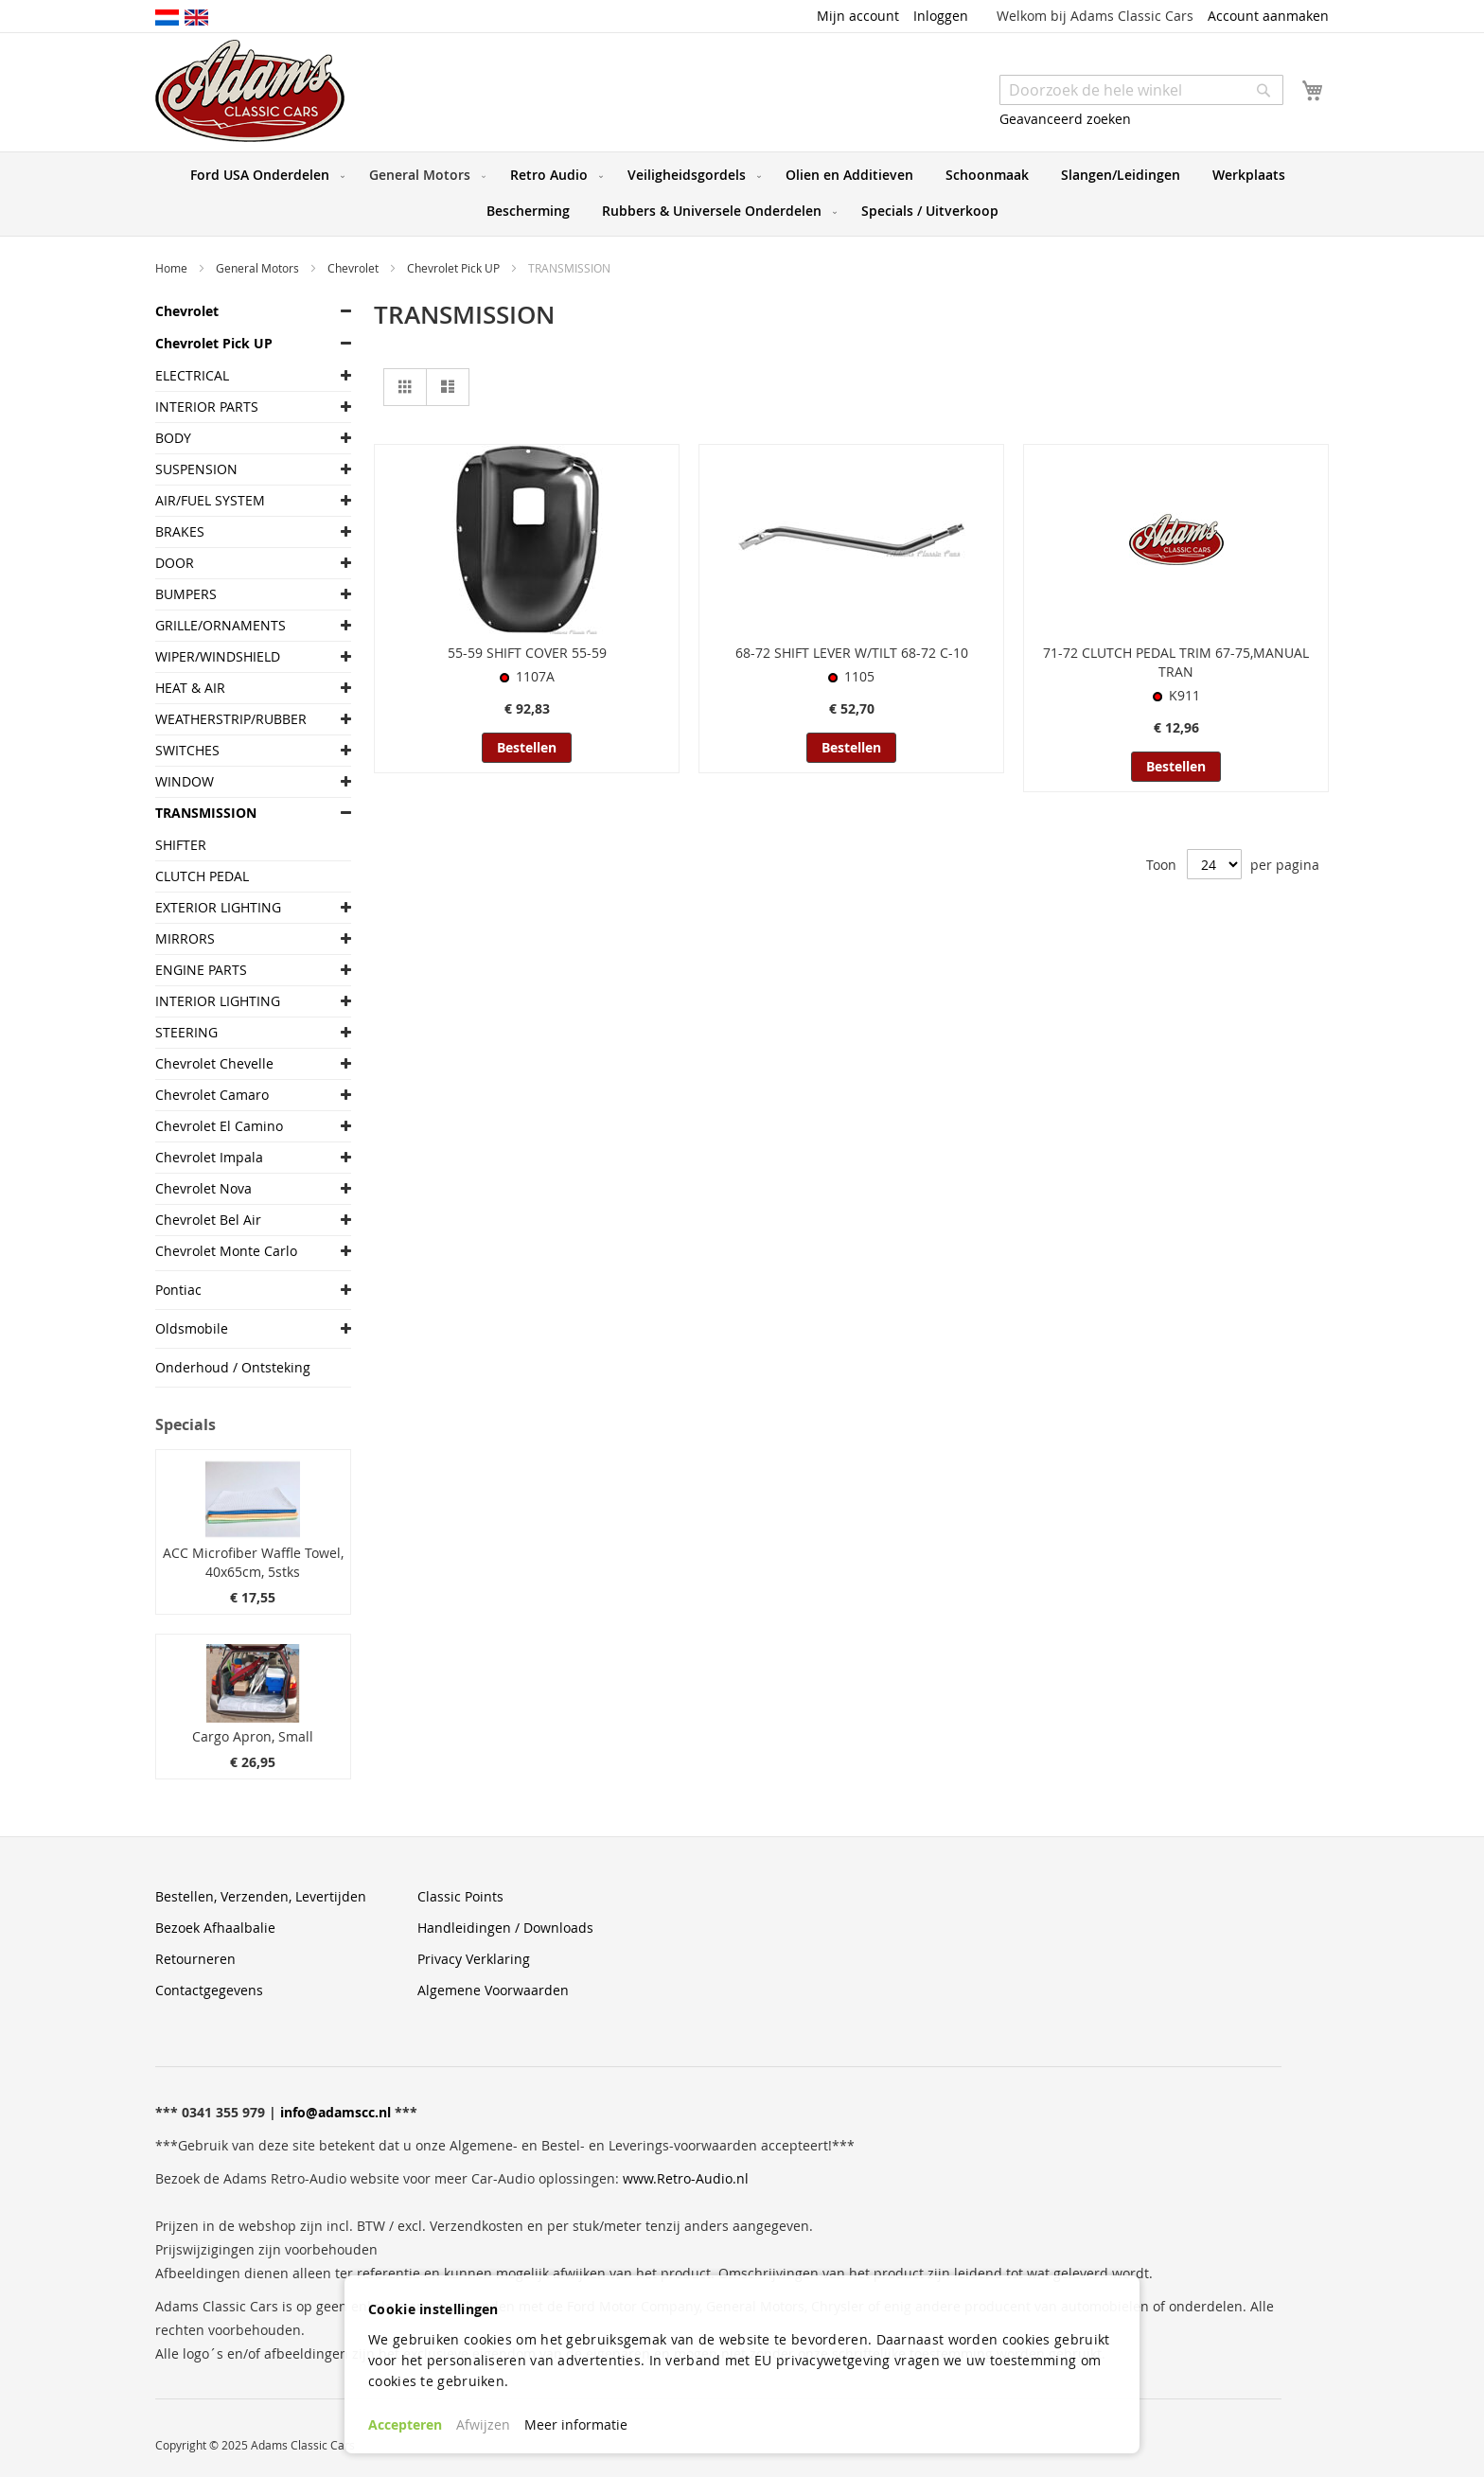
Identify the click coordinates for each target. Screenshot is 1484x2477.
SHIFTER (180, 845)
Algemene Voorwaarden (493, 1990)
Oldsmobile (191, 1328)
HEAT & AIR (190, 688)
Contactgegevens (209, 1990)
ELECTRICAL (192, 375)
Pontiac (178, 1290)
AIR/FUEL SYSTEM (210, 500)
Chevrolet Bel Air (208, 1220)
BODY (173, 438)
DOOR (174, 563)
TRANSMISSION (205, 813)
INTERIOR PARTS (206, 407)
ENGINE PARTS (201, 970)
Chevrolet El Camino (219, 1126)
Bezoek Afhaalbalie (215, 1928)
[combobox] (1141, 90)
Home (172, 267)
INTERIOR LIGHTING (217, 1001)
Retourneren (195, 1959)
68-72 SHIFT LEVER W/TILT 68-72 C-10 (851, 653)
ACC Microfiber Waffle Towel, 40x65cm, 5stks (253, 1562)
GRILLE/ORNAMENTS (220, 625)
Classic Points (460, 1896)
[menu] (742, 194)
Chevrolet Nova (203, 1188)
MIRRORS (185, 938)
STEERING (186, 1032)
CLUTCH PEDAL (202, 876)
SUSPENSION (196, 469)
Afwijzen (483, 2424)
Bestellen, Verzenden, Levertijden (260, 1896)
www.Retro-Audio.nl (686, 2178)
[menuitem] (263, 175)
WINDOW (184, 781)
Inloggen (940, 16)
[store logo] (249, 91)
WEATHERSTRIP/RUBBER (231, 719)
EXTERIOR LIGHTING (218, 907)
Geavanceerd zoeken (1065, 119)
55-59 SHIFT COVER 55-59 (527, 653)
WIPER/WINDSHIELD (217, 656)
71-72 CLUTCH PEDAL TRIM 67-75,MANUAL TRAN (1176, 662)
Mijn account (858, 16)
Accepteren (405, 2424)
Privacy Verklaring (473, 1959)
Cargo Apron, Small (252, 1736)
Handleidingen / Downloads (505, 1928)
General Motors (259, 267)
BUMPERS (186, 594)
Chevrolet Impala (209, 1157)
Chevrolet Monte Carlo (226, 1251)
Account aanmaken (1268, 16)
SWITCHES (187, 750)
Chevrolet (354, 267)
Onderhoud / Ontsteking (232, 1367)
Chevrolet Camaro (212, 1095)
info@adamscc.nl (335, 2112)
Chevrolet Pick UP (455, 267)
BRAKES (179, 531)
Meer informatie (575, 2424)
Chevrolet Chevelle (214, 1063)
